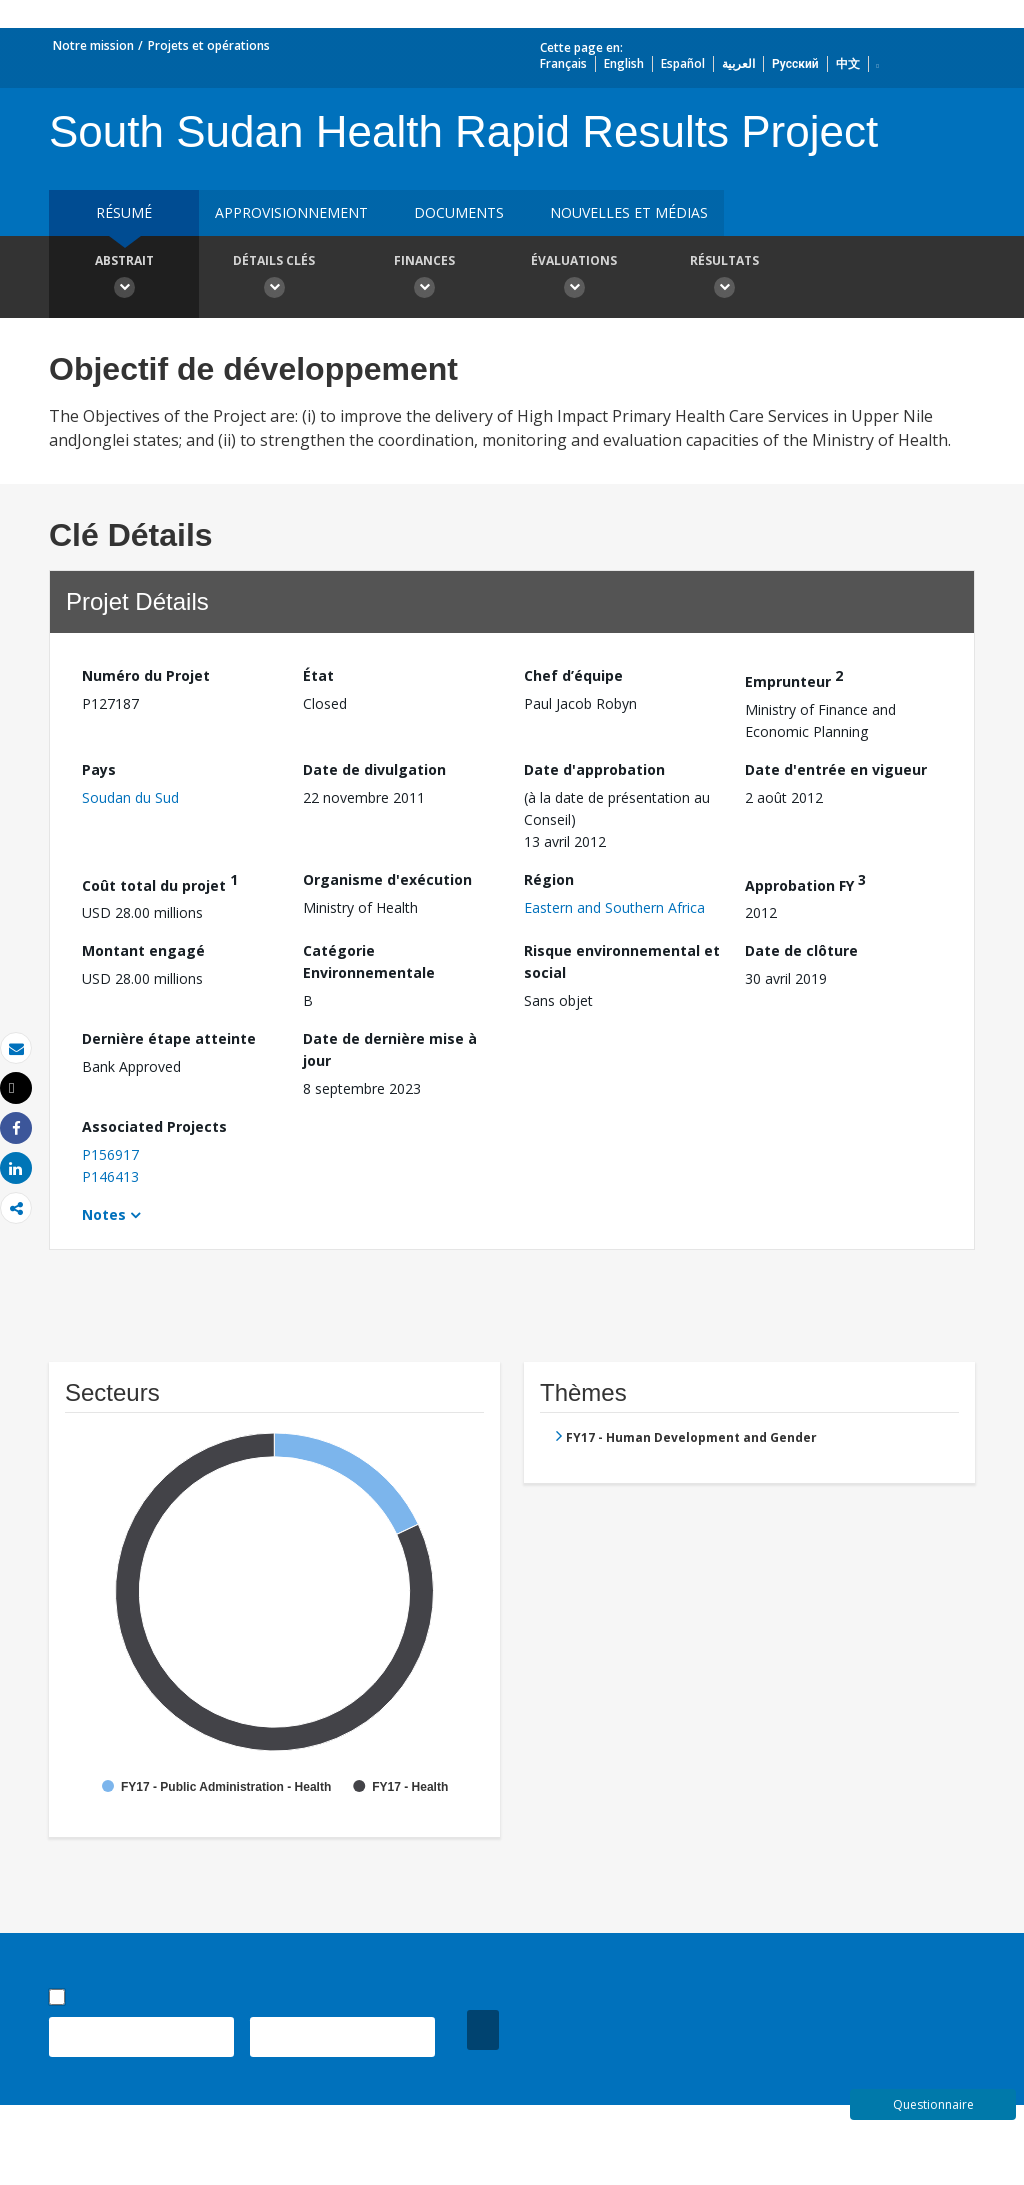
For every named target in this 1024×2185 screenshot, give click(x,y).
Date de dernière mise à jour (390, 1049)
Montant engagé (143, 950)
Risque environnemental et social (622, 961)
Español (683, 63)
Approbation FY (805, 882)
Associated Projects (154, 1126)
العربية (738, 63)
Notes (104, 1214)
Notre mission (93, 45)
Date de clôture (801, 950)
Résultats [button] (724, 279)
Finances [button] (424, 279)
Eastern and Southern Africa (614, 907)
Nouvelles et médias (629, 212)
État (318, 675)
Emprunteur (794, 678)
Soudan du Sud (130, 797)
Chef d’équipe (573, 675)
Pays (99, 769)
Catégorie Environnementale (369, 961)
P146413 (110, 1176)
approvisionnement (291, 212)
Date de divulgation (374, 769)
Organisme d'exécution (387, 879)
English (624, 63)
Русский (795, 63)
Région (549, 879)
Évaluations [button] (574, 279)
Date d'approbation (594, 769)
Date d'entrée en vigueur (836, 769)
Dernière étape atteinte (169, 1038)
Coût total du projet (160, 882)
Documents (459, 212)
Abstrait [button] (124, 279)
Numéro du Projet (146, 675)
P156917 (110, 1154)
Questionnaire (933, 2104)
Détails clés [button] (274, 279)
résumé (124, 212)
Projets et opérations (209, 45)
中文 (848, 63)
